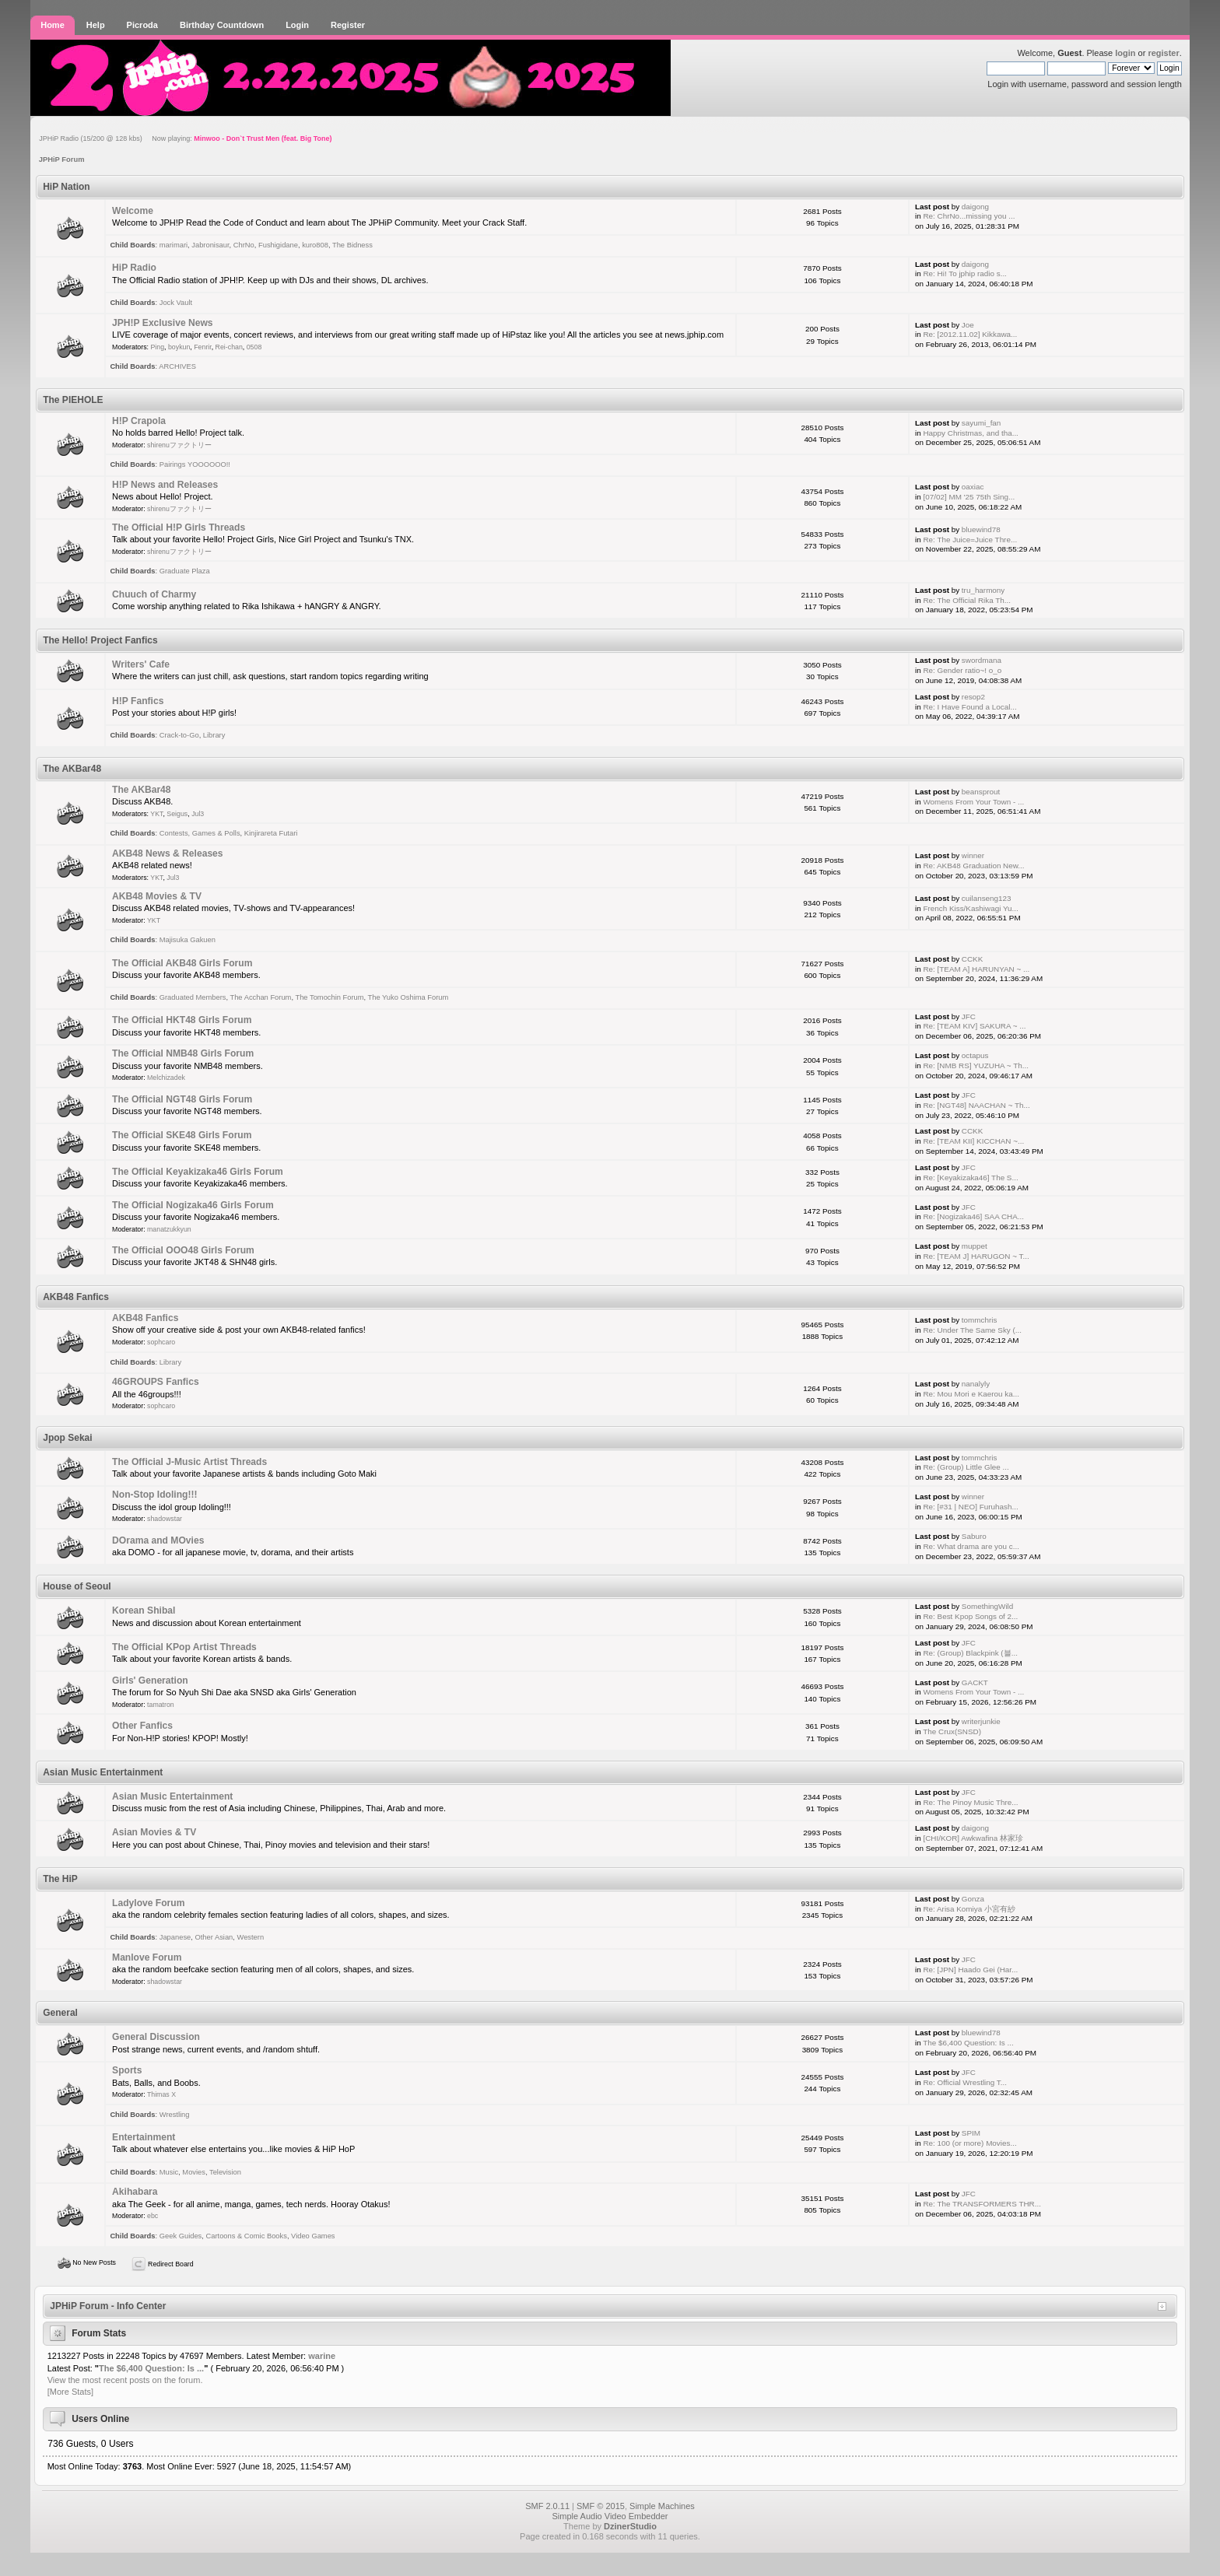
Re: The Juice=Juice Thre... (970, 539)
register (1163, 53)
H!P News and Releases (165, 484)
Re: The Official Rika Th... (967, 600)
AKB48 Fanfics (145, 1318)
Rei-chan (229, 347)
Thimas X (161, 2094)
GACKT (975, 1682)
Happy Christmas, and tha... (970, 433)
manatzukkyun (169, 1229)
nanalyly (976, 1383)
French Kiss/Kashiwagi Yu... (970, 908)
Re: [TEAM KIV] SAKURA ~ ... (974, 1026)
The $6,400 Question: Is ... (968, 2042)
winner (973, 855)
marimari (174, 245)
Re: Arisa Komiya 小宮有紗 (969, 1909)
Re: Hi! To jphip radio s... (964, 273)
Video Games (313, 2236)
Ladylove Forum (148, 1903)
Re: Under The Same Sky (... (972, 1330)
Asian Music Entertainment (172, 1796)
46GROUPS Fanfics (155, 1381)
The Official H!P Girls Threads (178, 527)
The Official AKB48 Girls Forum (182, 963)
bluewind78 (981, 529)
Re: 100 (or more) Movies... (969, 2143)
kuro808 (315, 245)
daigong (975, 206)
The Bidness (352, 245)
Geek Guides (181, 2236)
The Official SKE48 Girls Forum (181, 1135)
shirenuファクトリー (179, 445)
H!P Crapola (139, 420)
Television (225, 2172)
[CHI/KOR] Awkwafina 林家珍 (973, 1838)
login (1125, 53)
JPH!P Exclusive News (162, 322)
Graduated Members (193, 997)
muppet (974, 1246)
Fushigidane (278, 245)
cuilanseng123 (986, 898)
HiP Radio (134, 267)
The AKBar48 (141, 789)
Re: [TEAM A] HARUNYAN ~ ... (976, 969)
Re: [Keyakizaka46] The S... (970, 1177)
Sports (127, 2070)
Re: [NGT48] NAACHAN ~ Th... (976, 1105)
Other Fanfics (142, 1725)
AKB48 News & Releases (167, 853)
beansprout (981, 791)
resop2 (973, 696)
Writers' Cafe (141, 664)
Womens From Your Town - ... (973, 801)
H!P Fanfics (137, 701)
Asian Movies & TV (154, 1832)
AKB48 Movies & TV (157, 896)
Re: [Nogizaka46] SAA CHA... (973, 1216)
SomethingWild (987, 1606)
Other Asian (214, 1937)
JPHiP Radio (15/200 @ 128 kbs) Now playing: (185, 138)
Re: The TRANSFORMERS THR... (981, 2203)
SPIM (971, 2133)
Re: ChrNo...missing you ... (969, 216)
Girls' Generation (150, 1680)
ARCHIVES (177, 366)
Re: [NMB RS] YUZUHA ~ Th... (975, 1065)
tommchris (979, 1320)
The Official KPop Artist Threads (184, 1647)
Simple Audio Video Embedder (610, 2516)
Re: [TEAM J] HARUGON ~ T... (976, 1256)
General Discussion (156, 2036)
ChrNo (243, 245)
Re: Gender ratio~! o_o (962, 670)
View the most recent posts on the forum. (125, 2380)
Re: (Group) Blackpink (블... (970, 1653)
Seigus (177, 814)
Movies (193, 2172)
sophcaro (161, 1342)
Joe (968, 325)
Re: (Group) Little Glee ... (965, 1467)
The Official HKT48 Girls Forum (181, 1020)
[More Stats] (70, 2391)
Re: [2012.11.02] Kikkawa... (970, 334)
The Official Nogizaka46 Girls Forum (193, 1205)
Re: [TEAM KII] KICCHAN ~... (973, 1141)
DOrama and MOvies (158, 1540)
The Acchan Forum (260, 997)
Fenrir (203, 347)
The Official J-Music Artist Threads (189, 1461)
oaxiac (973, 486)
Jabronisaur (210, 245)
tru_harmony (983, 590)
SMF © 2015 (601, 2506)
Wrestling (175, 2115)
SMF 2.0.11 (547, 2506)
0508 (254, 347)
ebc (152, 2216)
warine (321, 2355)
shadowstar (164, 1519)
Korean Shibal (143, 1610)
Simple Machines (662, 2506)
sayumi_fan (981, 423)
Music (169, 2172)
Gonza (973, 1898)
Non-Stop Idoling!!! (154, 1494)
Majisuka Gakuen (188, 940)
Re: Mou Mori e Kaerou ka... (971, 1394)
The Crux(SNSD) (952, 1731)
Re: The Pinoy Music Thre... (970, 1802)
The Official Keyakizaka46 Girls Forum (197, 1171)
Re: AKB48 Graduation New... (973, 865)
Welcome (132, 210)
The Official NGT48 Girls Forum (182, 1099)
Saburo (974, 1536)
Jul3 (197, 814)
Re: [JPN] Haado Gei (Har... (970, 1969)
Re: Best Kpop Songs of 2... (970, 1616)
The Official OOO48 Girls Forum (183, 1250)
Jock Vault (176, 303)
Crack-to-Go (179, 735)
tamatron (160, 1705)
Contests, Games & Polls (200, 833)
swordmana (981, 660)
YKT (156, 814)
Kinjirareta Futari (271, 833)
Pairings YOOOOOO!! (195, 464)
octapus (975, 1055)
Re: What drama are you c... (971, 1546)
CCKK (972, 959)
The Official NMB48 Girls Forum (183, 1053)
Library (214, 735)
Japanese (175, 1937)
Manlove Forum (146, 1957)
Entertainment (143, 2137)
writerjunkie (981, 1721)
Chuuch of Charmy (154, 594)
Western (251, 1937)
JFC (969, 1016)
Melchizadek (166, 1077)
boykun (179, 347)
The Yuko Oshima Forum (408, 997)
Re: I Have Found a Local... (969, 707)
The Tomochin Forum (329, 997)
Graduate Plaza (185, 571)
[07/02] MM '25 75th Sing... (969, 496)
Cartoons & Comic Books (245, 2236)
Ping (157, 347)
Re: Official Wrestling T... (965, 2082)
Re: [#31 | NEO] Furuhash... (970, 1506)
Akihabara (134, 2191)
